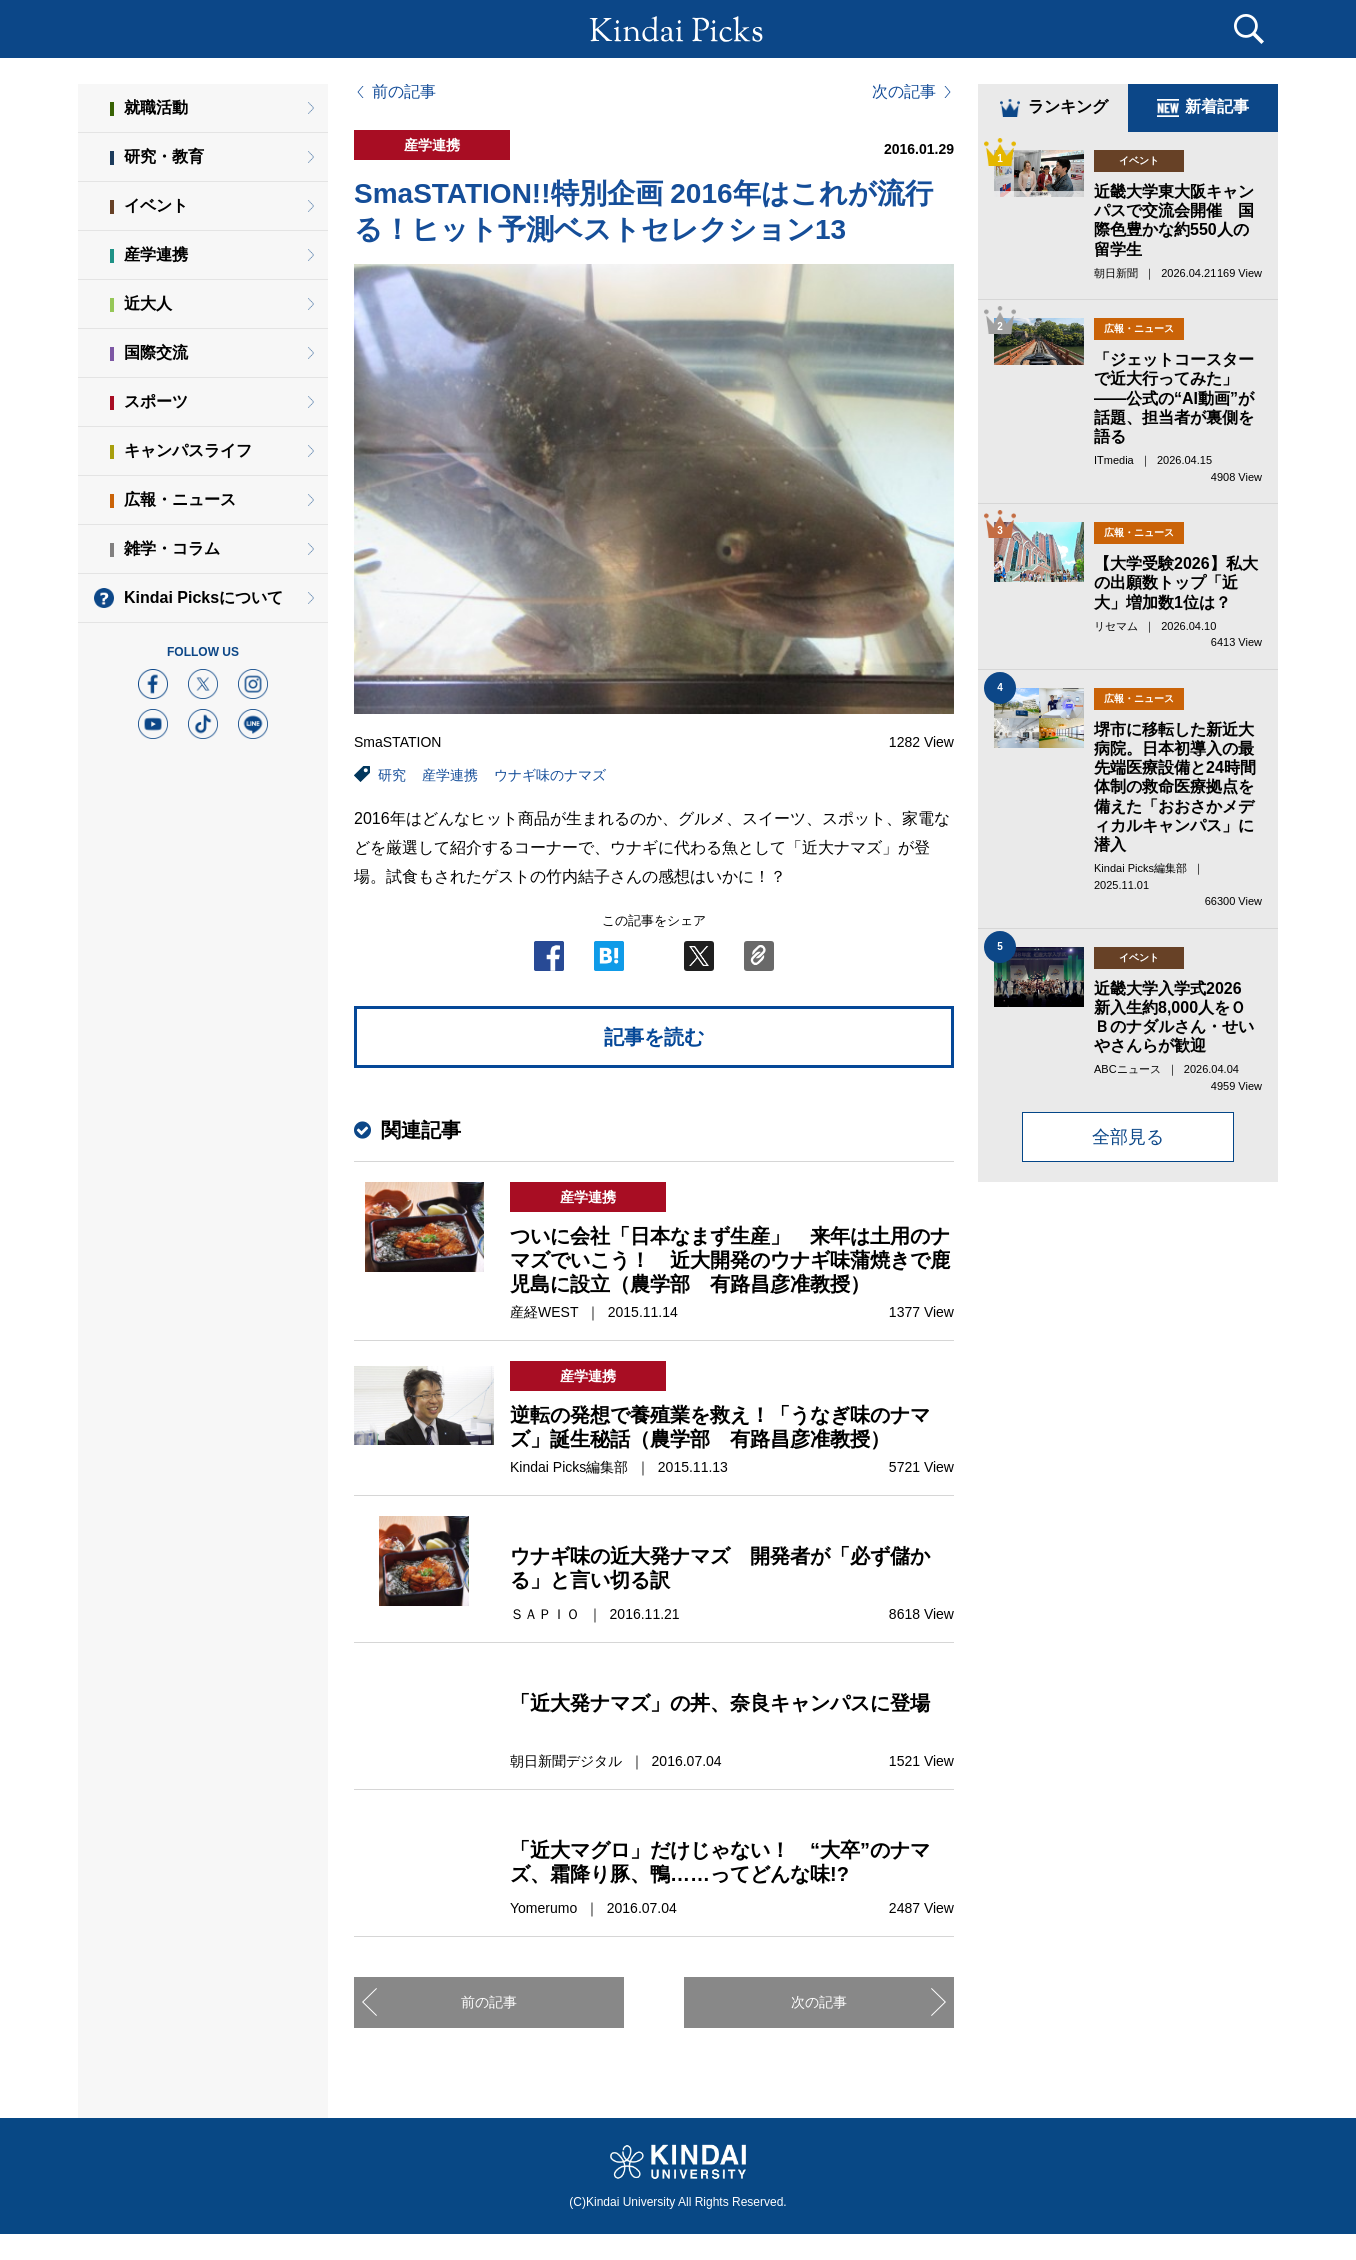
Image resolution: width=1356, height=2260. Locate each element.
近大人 (148, 303)
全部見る (1128, 1137)
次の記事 (904, 92)
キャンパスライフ (188, 450)
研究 (392, 775)
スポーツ (156, 401)
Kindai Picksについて (203, 597)
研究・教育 (164, 156)
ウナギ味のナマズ (550, 775)
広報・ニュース (180, 499)
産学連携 (450, 775)
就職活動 (156, 107)
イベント (156, 205)
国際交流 (156, 352)
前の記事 (404, 92)
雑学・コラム (172, 548)
